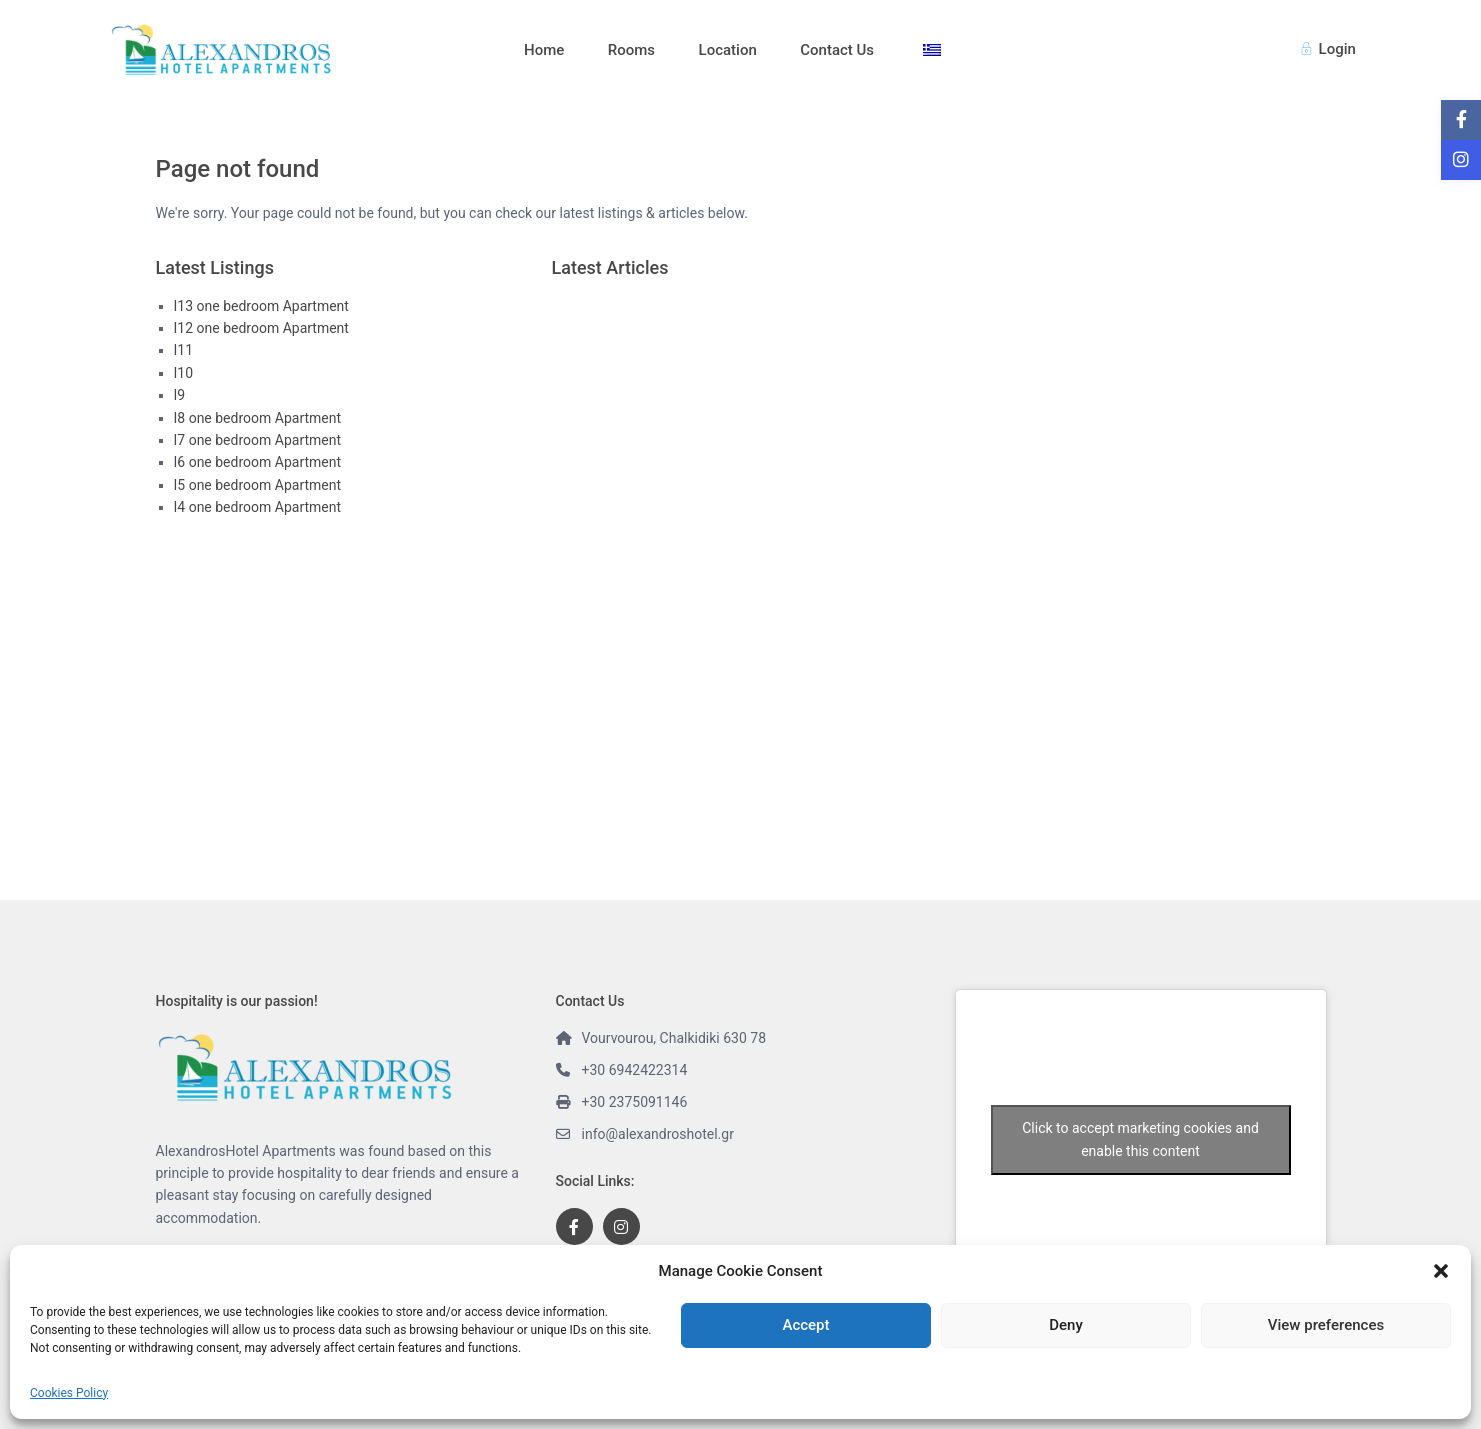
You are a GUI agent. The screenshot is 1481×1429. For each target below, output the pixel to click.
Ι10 (184, 373)
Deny (1066, 1325)
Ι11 (184, 350)
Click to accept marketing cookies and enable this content (1140, 1139)
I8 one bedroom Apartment (258, 418)
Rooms (631, 50)
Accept (805, 1325)
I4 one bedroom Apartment (258, 507)
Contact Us (837, 50)
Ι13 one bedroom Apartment (261, 306)
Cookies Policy (69, 1393)
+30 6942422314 (635, 1070)
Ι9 (180, 395)
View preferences (1326, 1325)
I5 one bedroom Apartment (258, 485)
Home (544, 50)
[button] (1441, 1271)
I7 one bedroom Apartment (258, 440)
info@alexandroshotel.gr (658, 1134)
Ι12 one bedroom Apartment (261, 328)
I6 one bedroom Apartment (258, 462)
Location (728, 50)
